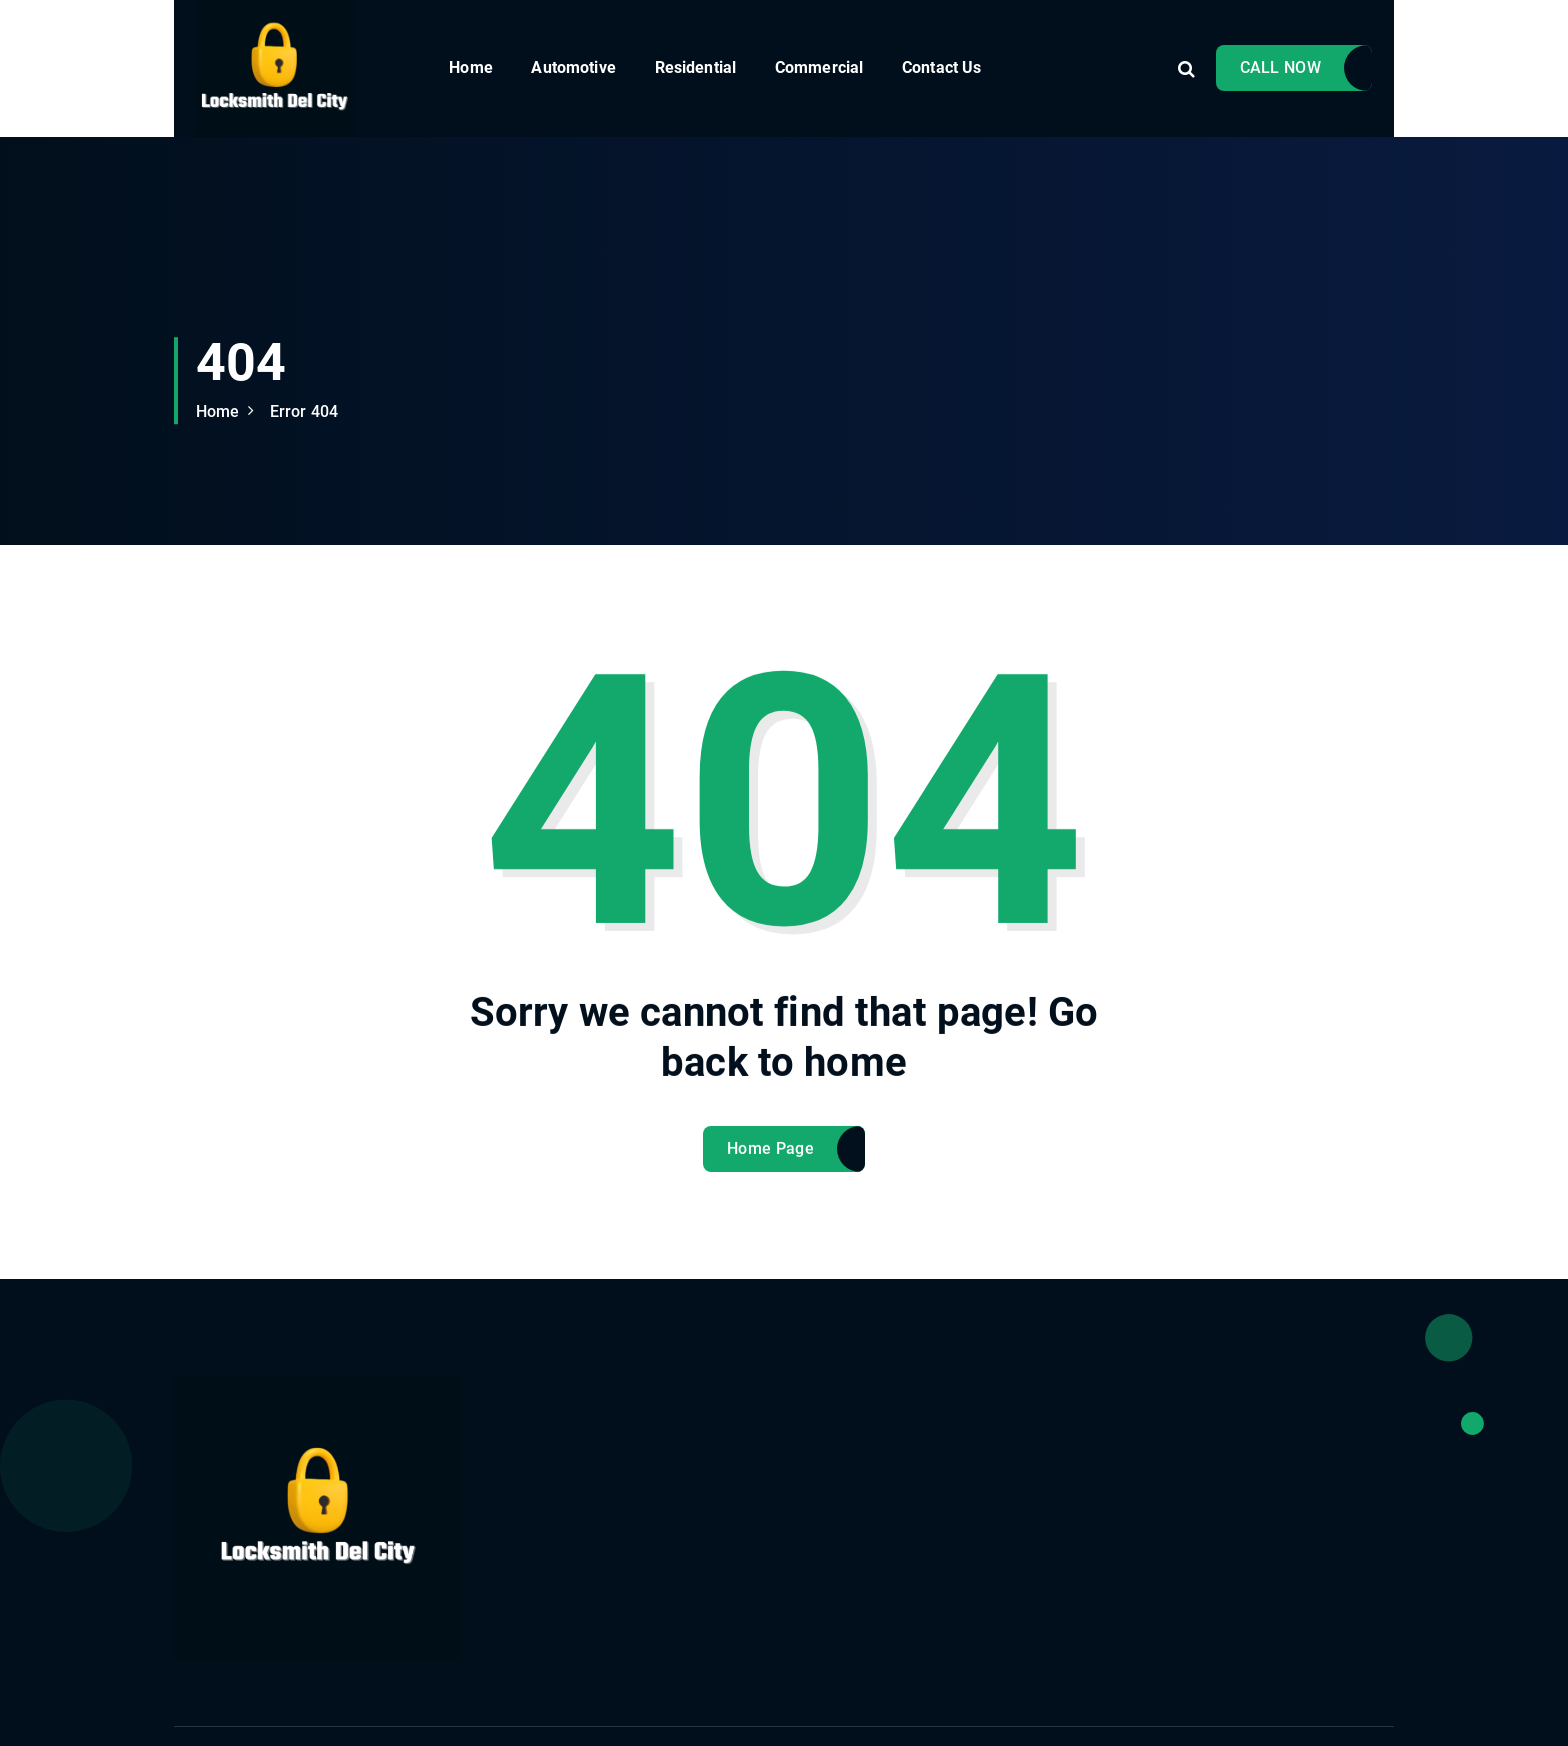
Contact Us (942, 67)
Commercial (819, 67)
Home (471, 67)
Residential (696, 67)
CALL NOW (1280, 67)
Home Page (770, 1162)
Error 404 (304, 411)
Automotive (573, 67)
